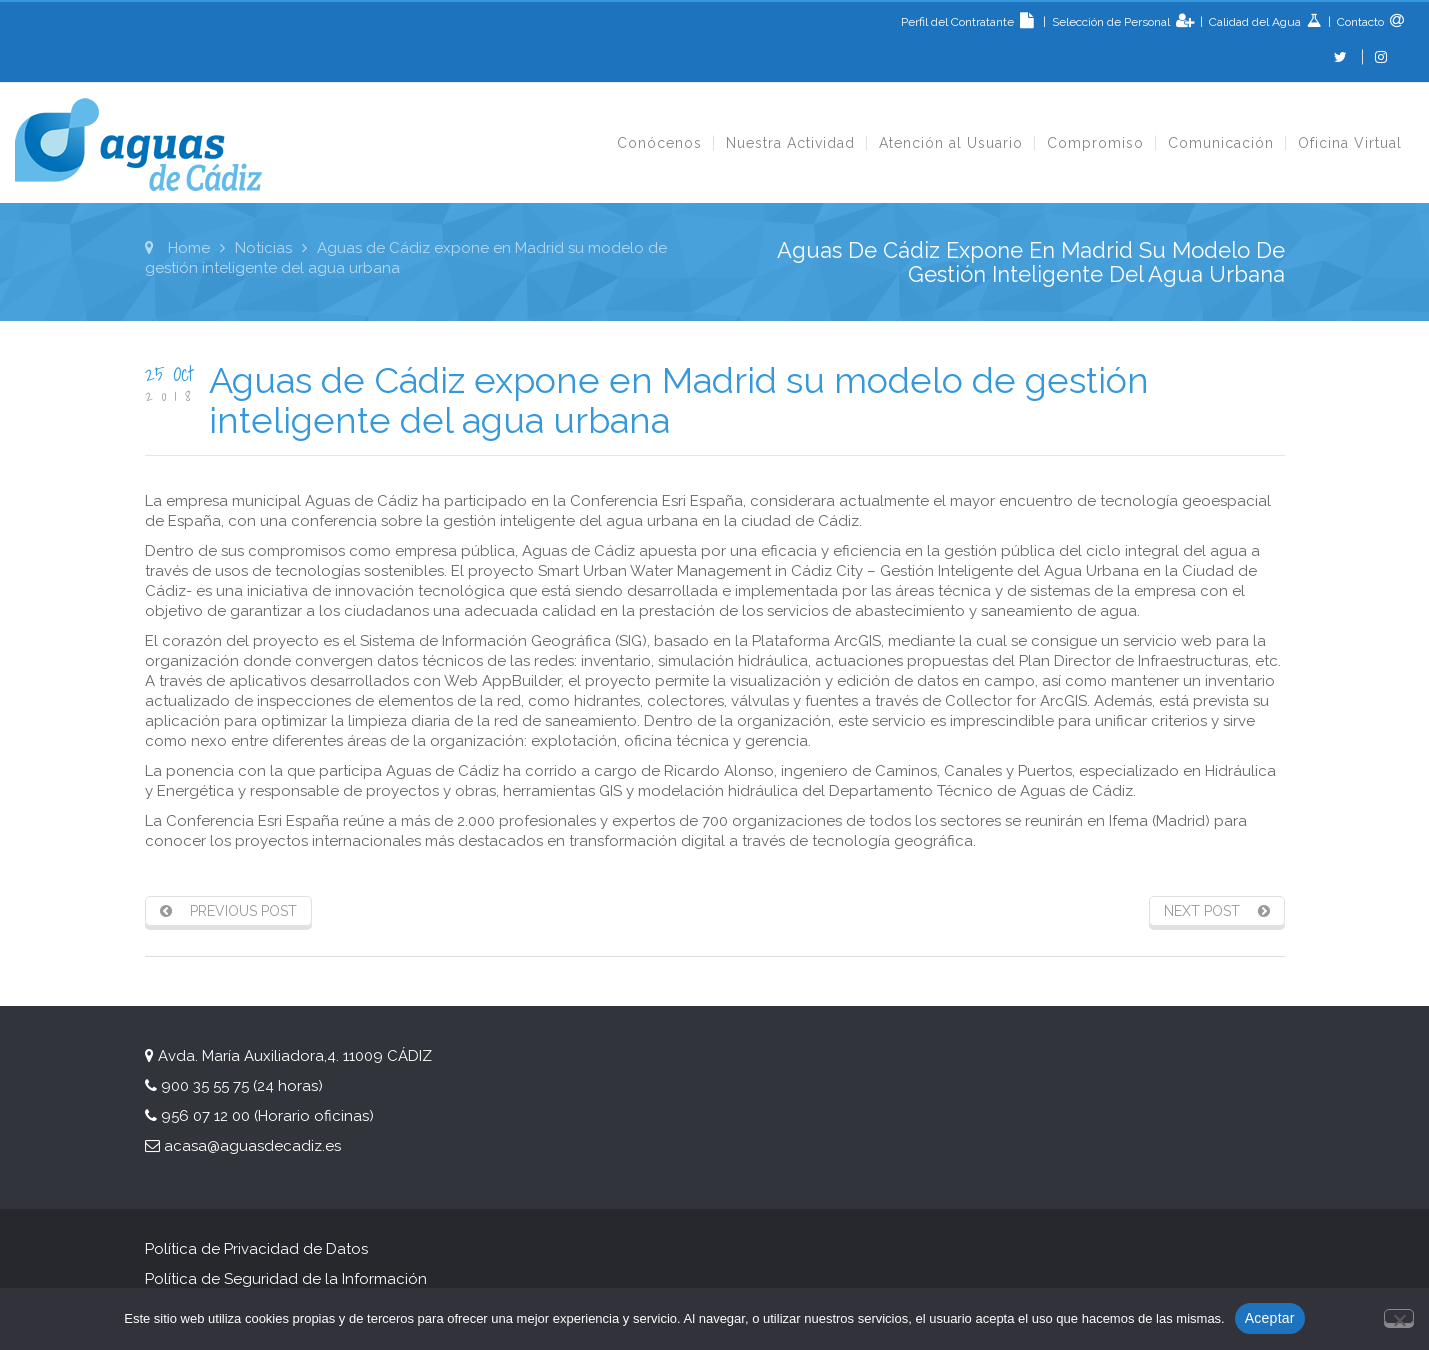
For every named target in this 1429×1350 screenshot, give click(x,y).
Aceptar (1270, 1318)
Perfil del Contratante (970, 22)
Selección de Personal (1112, 22)
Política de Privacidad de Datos (256, 1249)
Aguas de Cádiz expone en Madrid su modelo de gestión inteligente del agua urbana (679, 400)
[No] (1399, 1316)
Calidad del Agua (1256, 22)
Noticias (263, 248)
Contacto (1359, 22)
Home (189, 248)
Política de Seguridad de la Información (288, 1279)
